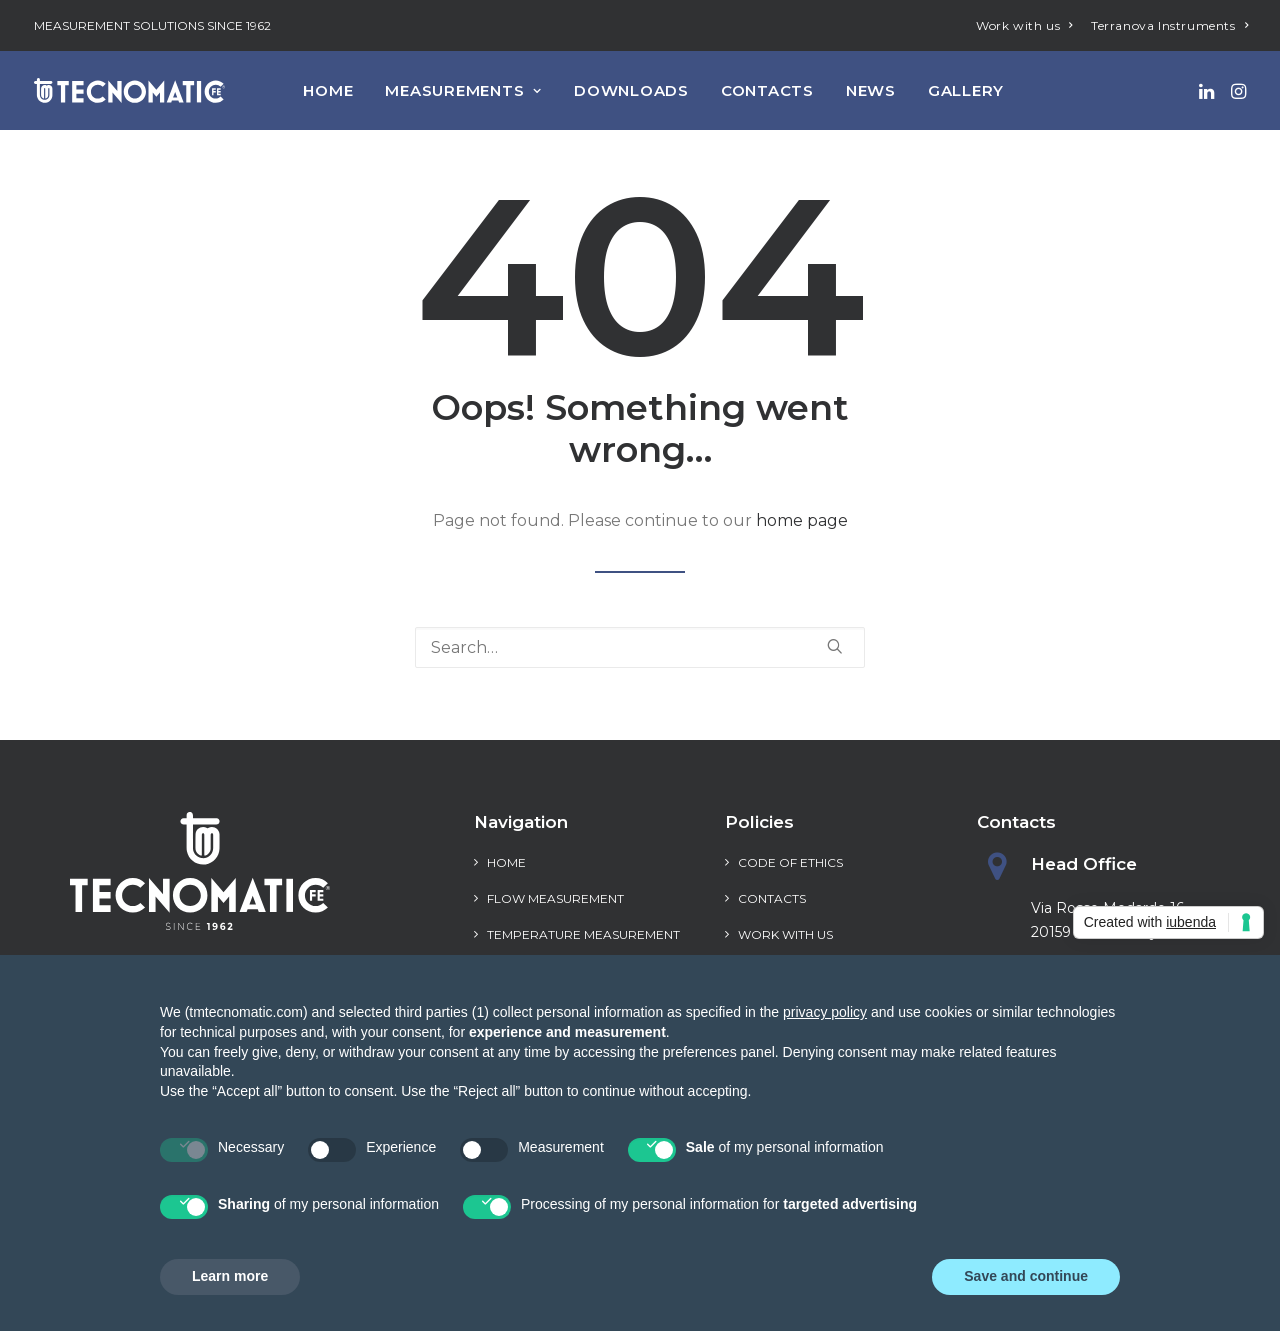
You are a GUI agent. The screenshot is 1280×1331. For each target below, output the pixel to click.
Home (328, 90)
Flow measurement (555, 898)
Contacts (767, 90)
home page (802, 520)
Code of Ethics (790, 862)
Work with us (1024, 25)
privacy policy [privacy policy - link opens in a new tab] (825, 1012)
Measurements (463, 90)
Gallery (966, 90)
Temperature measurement (583, 934)
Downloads (631, 90)
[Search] (640, 647)
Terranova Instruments (1169, 25)
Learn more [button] (230, 1276)
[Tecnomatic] (129, 90)
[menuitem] (1024, 25)
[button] (1208, 90)
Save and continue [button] (1026, 1276)
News (871, 90)
